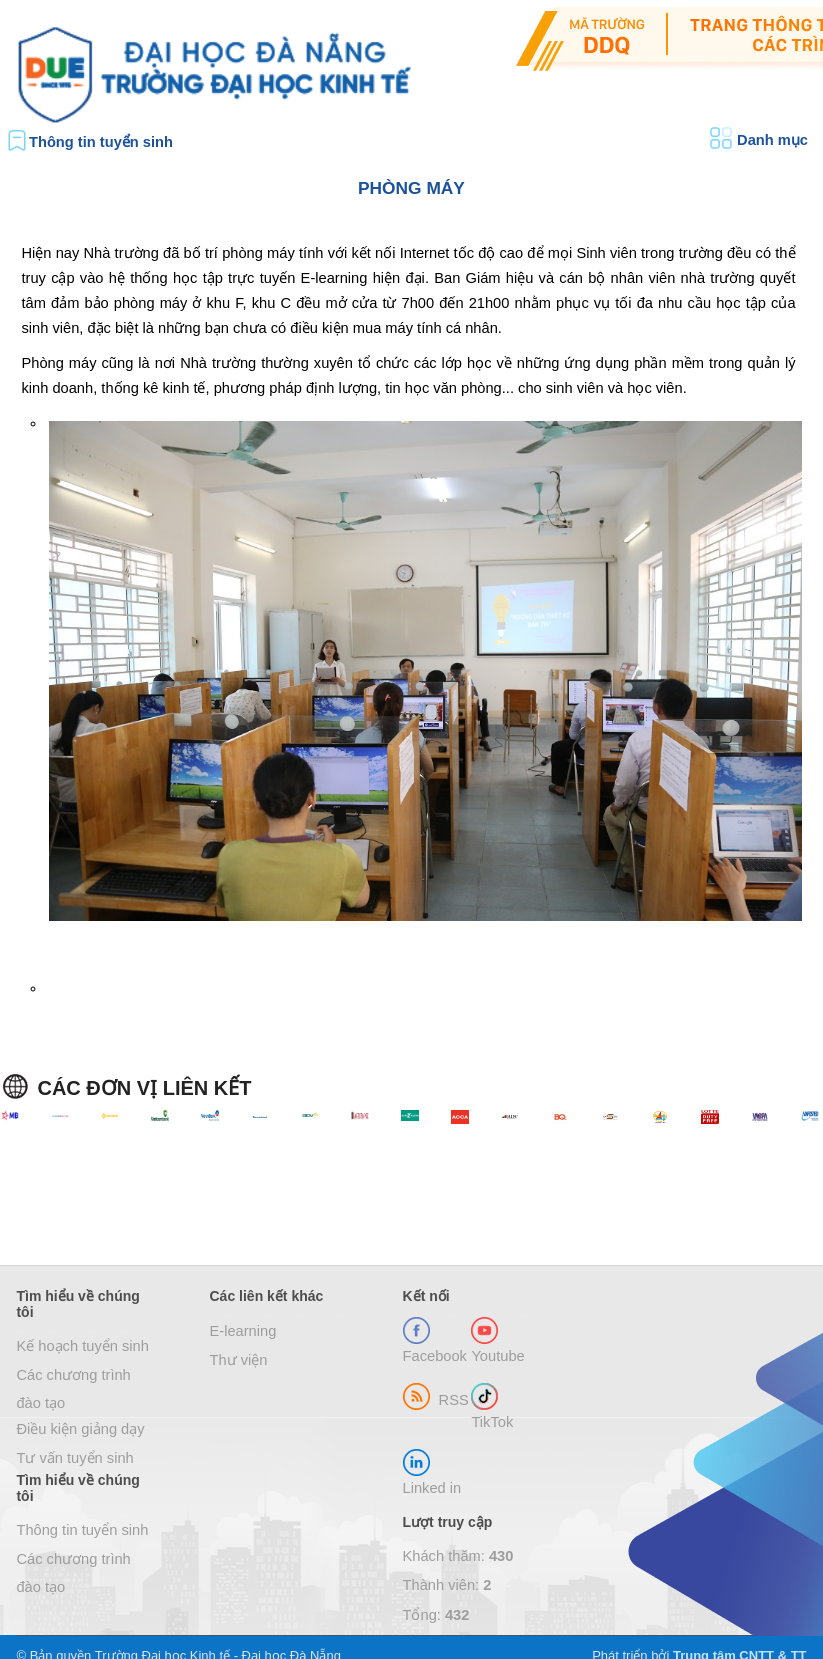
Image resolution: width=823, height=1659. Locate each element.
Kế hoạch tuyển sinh (82, 1346)
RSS (454, 1400)
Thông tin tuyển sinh (101, 142)
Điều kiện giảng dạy (80, 1429)
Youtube (497, 1356)
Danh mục (772, 140)
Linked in (432, 1488)
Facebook (435, 1356)
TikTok (492, 1422)
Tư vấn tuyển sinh (74, 1458)
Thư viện (239, 1360)
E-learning (243, 1331)
